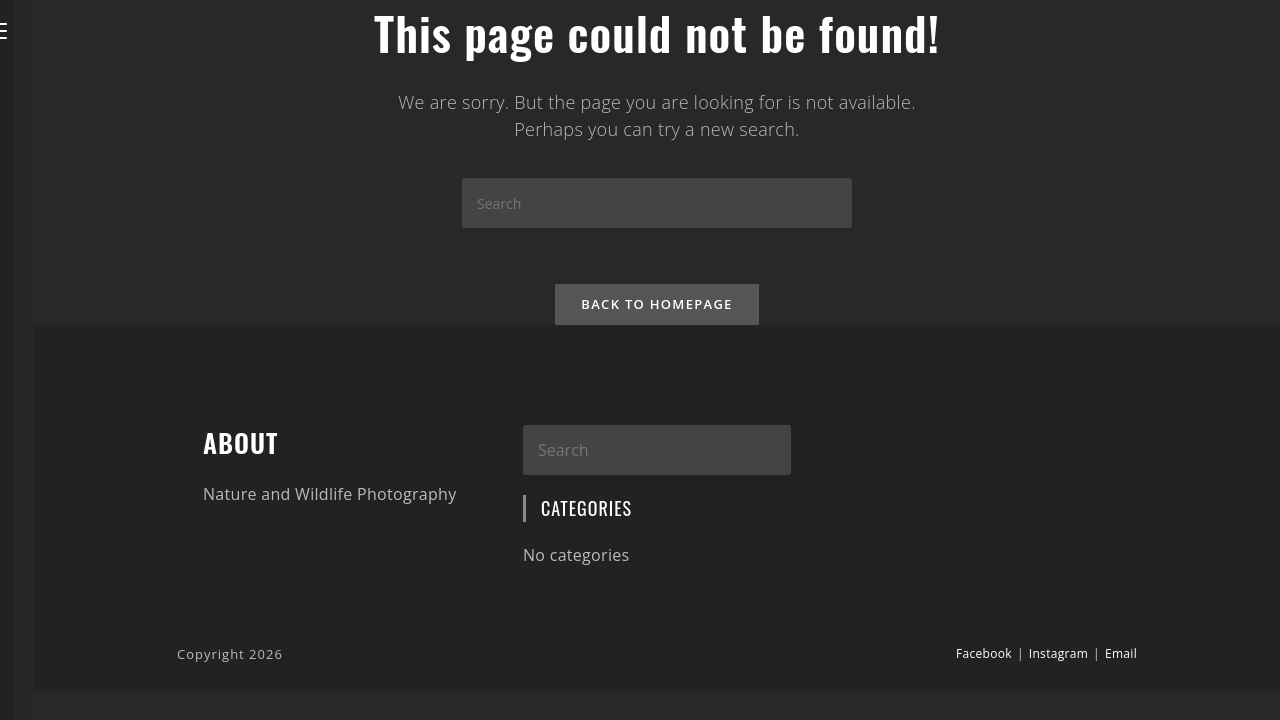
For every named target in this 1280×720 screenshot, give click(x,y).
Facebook (984, 656)
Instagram (1058, 656)
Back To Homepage (656, 308)
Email (1121, 656)
